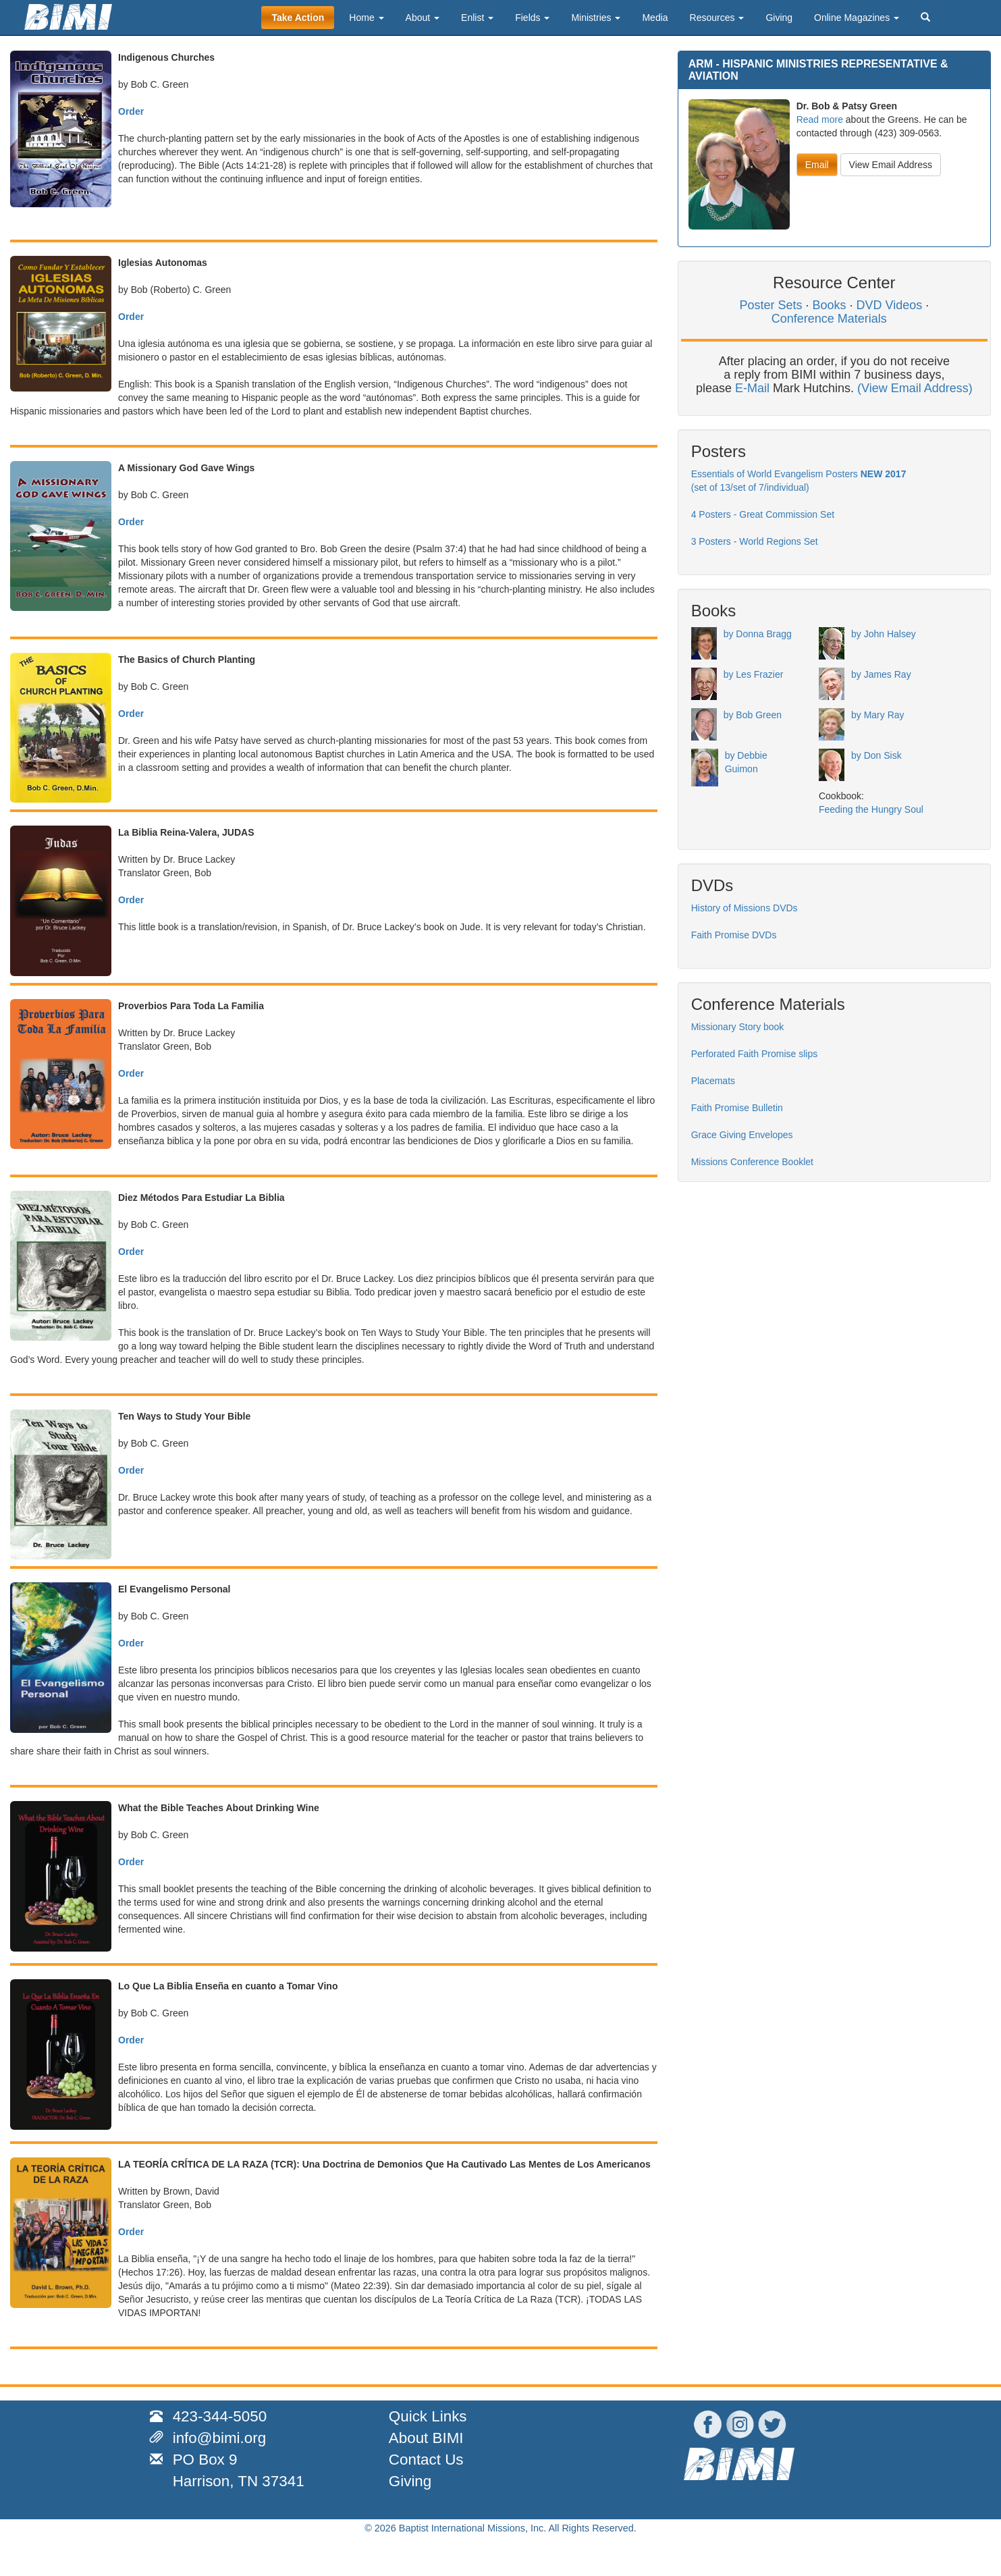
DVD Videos (890, 305)
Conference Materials (829, 318)
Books (829, 305)
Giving (778, 17)
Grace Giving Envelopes (742, 1134)
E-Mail (752, 388)
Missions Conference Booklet (752, 1161)
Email (817, 164)
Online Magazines (856, 17)
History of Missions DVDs (744, 908)
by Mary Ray (877, 714)
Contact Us (426, 2459)
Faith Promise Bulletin (737, 1107)
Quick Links (428, 2416)
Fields (532, 17)
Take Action (297, 17)
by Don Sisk (876, 755)
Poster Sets (770, 305)
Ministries (595, 17)
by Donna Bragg (758, 633)
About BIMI (426, 2438)
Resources (717, 17)
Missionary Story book (737, 1026)
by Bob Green (753, 714)
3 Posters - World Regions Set (754, 541)
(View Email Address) (915, 388)
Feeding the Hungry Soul (871, 809)
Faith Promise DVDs (734, 935)
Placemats (713, 1080)
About (422, 17)
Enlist (477, 17)
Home (366, 17)
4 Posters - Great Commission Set (762, 514)
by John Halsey (883, 633)
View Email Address (890, 164)
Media (655, 17)
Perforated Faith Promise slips (754, 1053)
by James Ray (881, 674)
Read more (819, 119)
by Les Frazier (754, 674)
